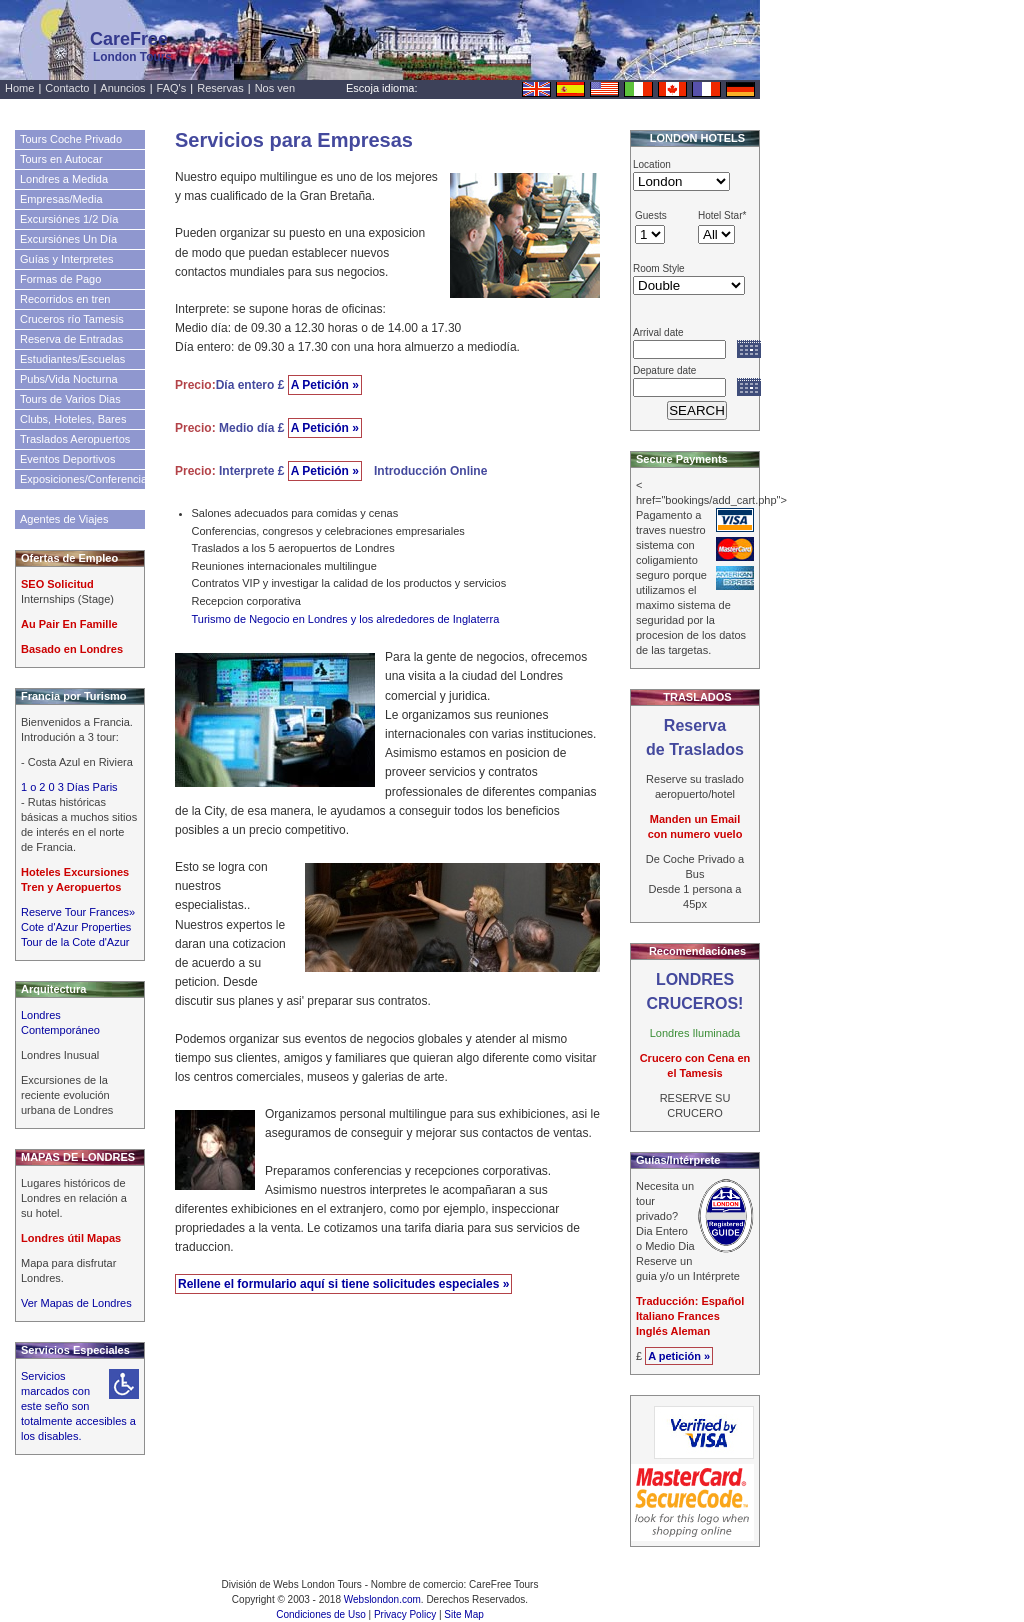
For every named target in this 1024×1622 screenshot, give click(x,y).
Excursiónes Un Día (68, 239)
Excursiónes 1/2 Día (69, 219)
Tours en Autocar (61, 159)
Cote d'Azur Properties (76, 927)
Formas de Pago (60, 279)
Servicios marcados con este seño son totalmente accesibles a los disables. (78, 1406)
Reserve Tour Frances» (78, 912)
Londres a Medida (64, 179)
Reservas (220, 88)
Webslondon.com (382, 1599)
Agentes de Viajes (64, 519)
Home (19, 88)
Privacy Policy (405, 1614)
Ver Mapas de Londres (76, 1303)
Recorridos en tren (65, 299)
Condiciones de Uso (321, 1614)
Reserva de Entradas (71, 339)
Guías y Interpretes (67, 259)
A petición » (679, 1356)
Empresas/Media (61, 199)
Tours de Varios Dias (70, 399)
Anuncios (122, 88)
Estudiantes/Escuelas (72, 359)
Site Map (463, 1614)
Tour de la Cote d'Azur (75, 942)
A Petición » (325, 385)
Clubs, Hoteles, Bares (73, 419)
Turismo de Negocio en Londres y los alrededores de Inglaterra (346, 619)
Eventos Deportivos (67, 459)
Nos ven (275, 88)
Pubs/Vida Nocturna (69, 379)
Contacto (67, 88)
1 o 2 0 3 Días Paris (69, 787)
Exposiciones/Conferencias (82, 479)
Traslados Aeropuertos (75, 439)
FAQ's (172, 88)
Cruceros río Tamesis (72, 319)
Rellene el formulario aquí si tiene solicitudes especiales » (343, 1284)
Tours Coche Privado (71, 139)
